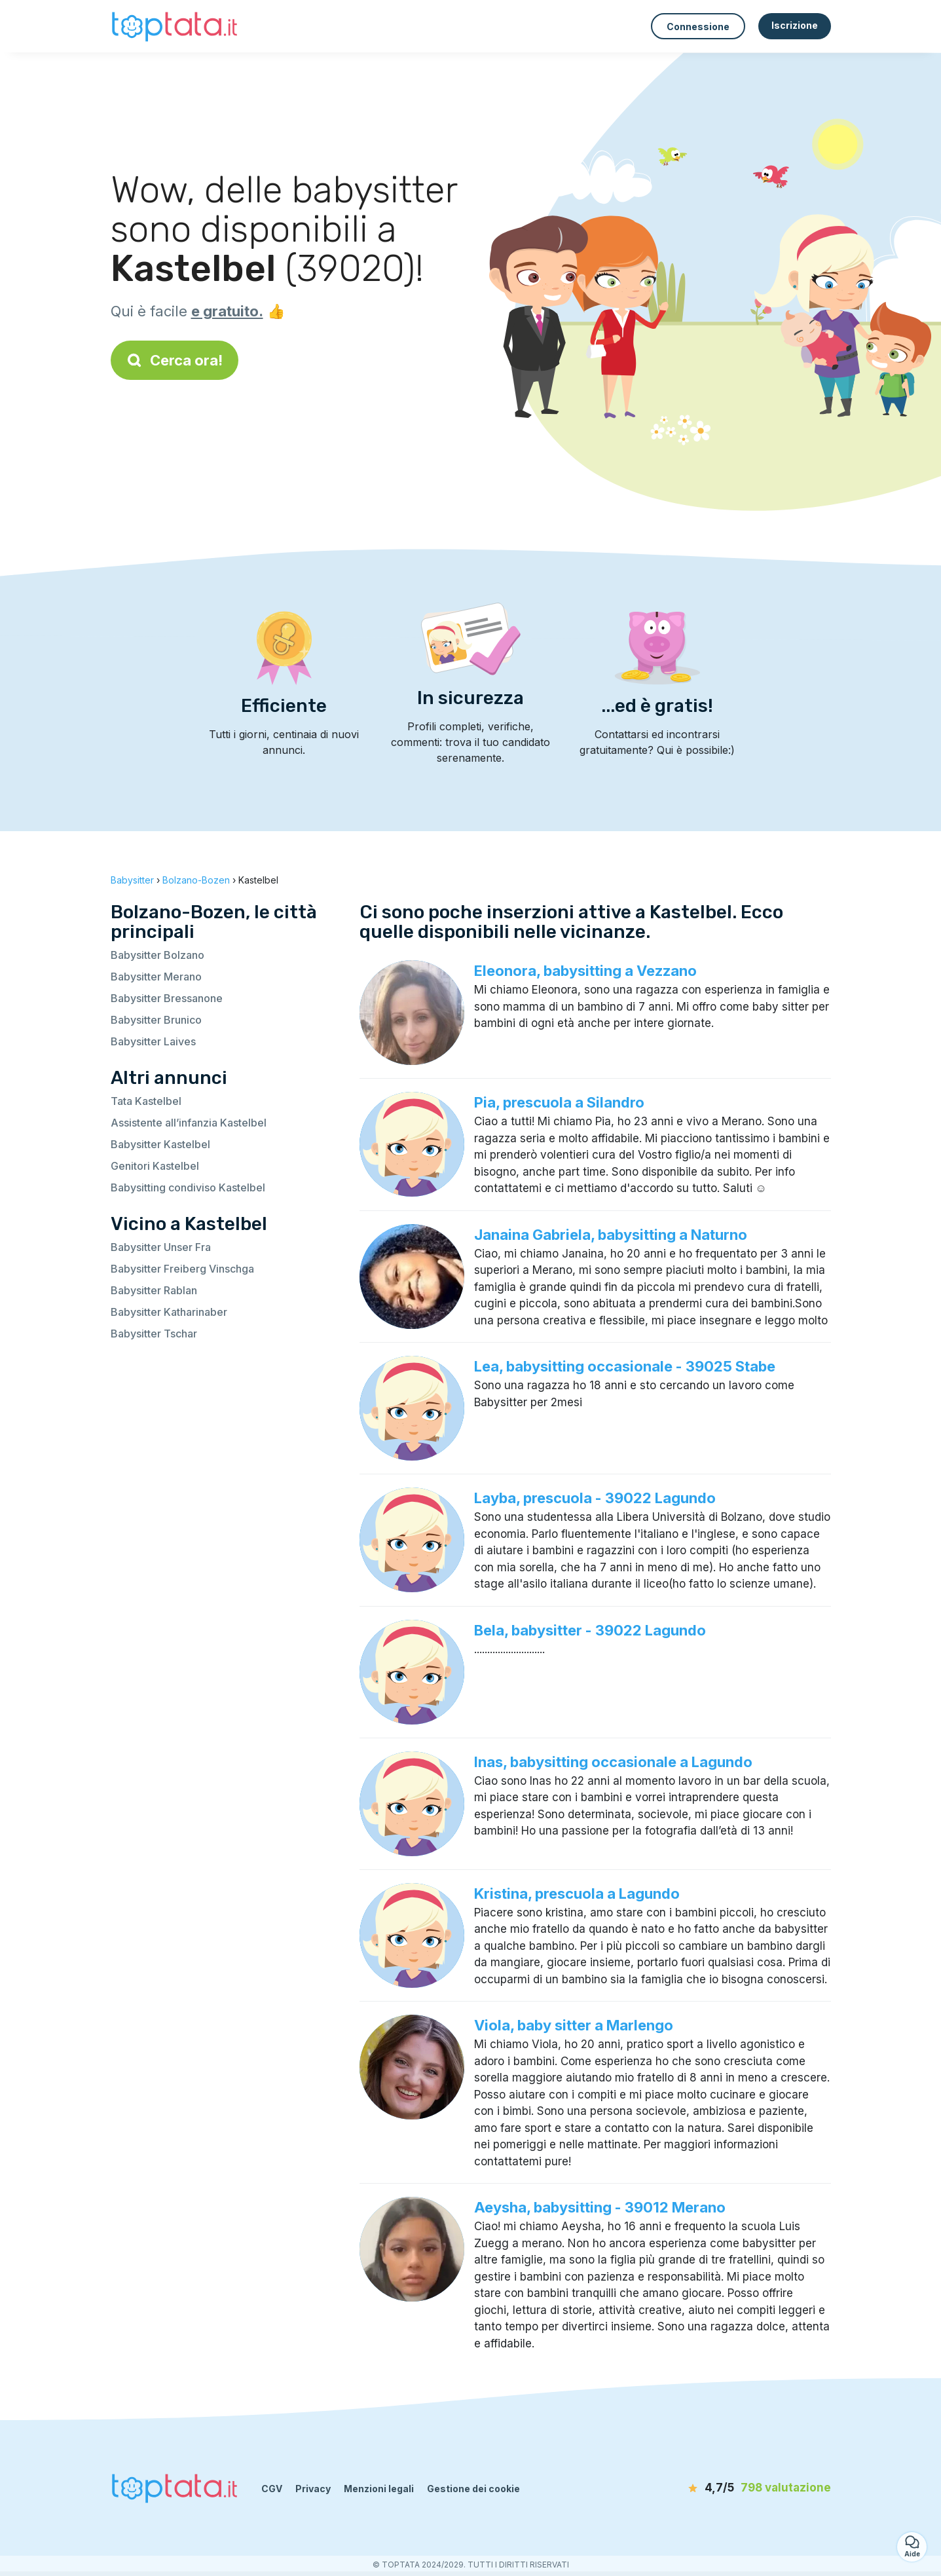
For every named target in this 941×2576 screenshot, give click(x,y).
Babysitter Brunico (156, 1019)
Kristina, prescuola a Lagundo (577, 1893)
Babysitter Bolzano (157, 954)
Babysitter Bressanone (167, 998)
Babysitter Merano (156, 976)
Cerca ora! (174, 360)
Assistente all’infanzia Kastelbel (189, 1122)
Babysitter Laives (153, 1041)
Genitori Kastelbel (155, 1165)
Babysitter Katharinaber (169, 1311)
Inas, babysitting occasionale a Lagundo (613, 1761)
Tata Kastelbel (146, 1101)
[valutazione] (755, 2488)
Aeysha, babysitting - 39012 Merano (600, 2207)
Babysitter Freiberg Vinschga (182, 1268)
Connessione (698, 26)
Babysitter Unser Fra (161, 1247)
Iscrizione (794, 25)
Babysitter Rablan (154, 1290)
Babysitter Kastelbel (160, 1144)
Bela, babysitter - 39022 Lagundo (590, 1630)
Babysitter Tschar (154, 1333)
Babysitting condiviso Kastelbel (188, 1187)
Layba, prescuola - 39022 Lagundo (595, 1497)
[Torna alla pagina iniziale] (176, 25)
